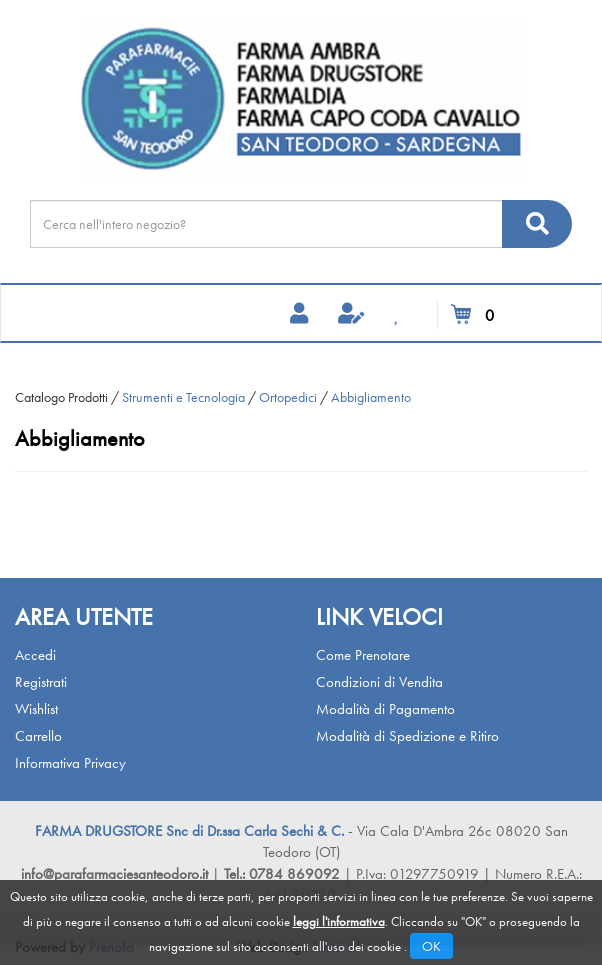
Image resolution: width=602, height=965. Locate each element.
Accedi (35, 655)
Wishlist (36, 709)
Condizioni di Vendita (379, 682)
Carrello (38, 736)
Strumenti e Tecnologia (183, 397)
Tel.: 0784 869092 (284, 874)
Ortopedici (288, 397)
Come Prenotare (363, 655)
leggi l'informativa (339, 921)
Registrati (41, 682)
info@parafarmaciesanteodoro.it (114, 874)
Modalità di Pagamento (385, 709)
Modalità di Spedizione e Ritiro (407, 736)
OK (431, 946)
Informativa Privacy (70, 763)
